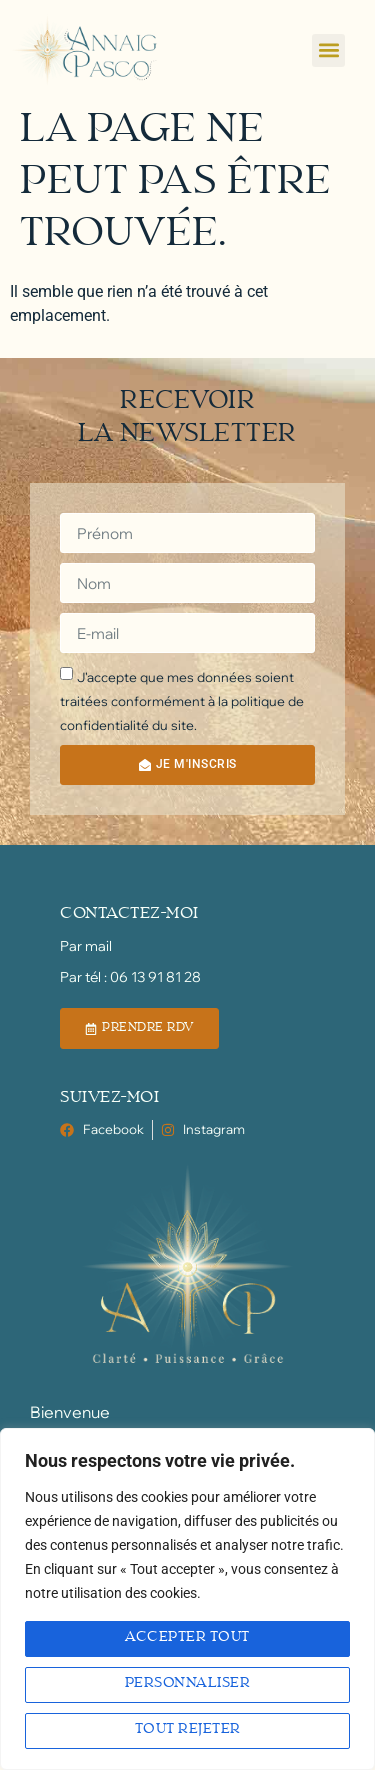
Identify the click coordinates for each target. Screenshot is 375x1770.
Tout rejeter (188, 1730)
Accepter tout (187, 1637)
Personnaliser (188, 1684)
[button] (328, 50)
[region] (187, 1598)
